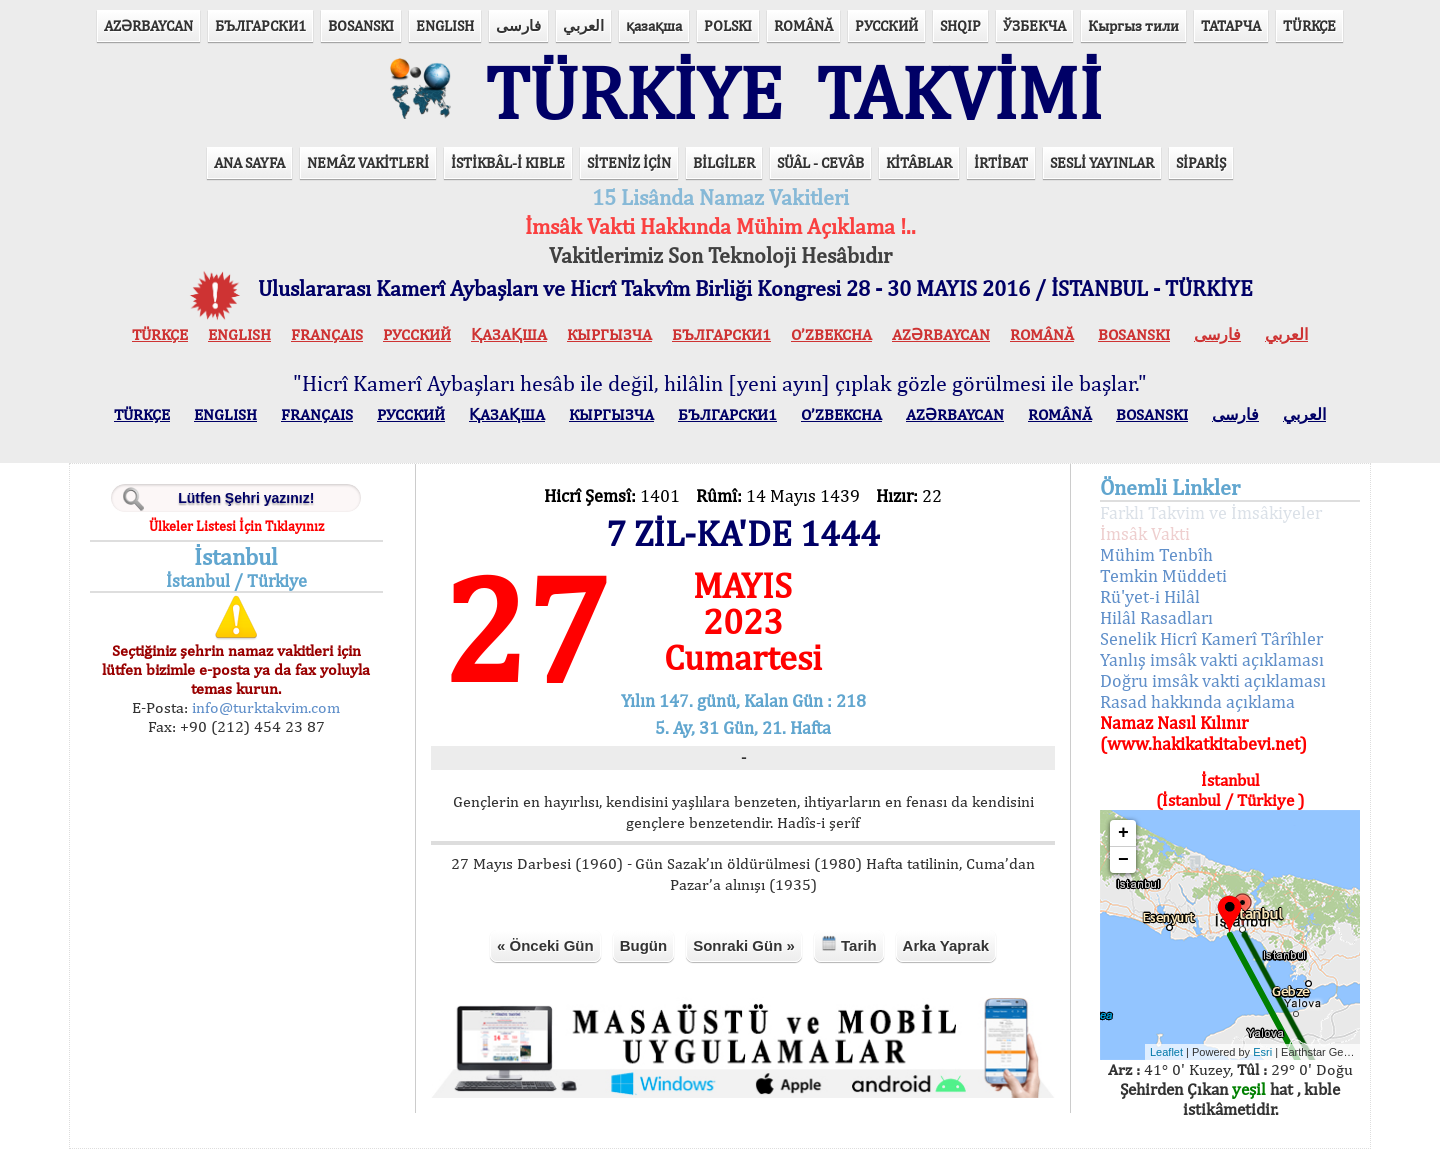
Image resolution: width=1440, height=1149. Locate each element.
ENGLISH (445, 25)
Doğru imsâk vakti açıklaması (1213, 680)
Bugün (643, 945)
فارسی (518, 25)
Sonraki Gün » (744, 945)
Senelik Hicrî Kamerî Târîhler (1211, 638)
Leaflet (1166, 1052)
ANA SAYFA (249, 162)
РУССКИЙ (886, 25)
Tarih (849, 944)
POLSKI (728, 25)
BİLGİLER (724, 162)
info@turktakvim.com (264, 707)
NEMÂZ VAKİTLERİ (368, 162)
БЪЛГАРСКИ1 (260, 25)
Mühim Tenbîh (1156, 554)
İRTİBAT (1001, 162)
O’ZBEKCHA (831, 334)
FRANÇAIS (327, 334)
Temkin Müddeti (1163, 575)
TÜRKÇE (1309, 25)
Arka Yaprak (946, 945)
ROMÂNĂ (803, 25)
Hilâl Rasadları (1156, 617)
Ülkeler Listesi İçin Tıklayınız (236, 526)
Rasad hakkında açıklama (1197, 701)
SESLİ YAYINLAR (1102, 162)
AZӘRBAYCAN (148, 25)
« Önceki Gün (545, 945)
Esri (1262, 1052)
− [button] (1123, 860)
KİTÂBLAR (919, 162)
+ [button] (1123, 833)
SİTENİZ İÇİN (629, 162)
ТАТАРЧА (1231, 25)
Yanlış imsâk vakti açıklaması (1212, 659)
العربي (583, 25)
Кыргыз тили (1133, 25)
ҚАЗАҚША (509, 334)
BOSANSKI (361, 25)
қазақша (654, 25)
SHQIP (960, 25)
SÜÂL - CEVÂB (820, 162)
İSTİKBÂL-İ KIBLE (508, 162)
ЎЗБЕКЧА (1034, 25)
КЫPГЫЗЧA (609, 334)
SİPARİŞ (1201, 162)
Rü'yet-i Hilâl (1150, 596)
